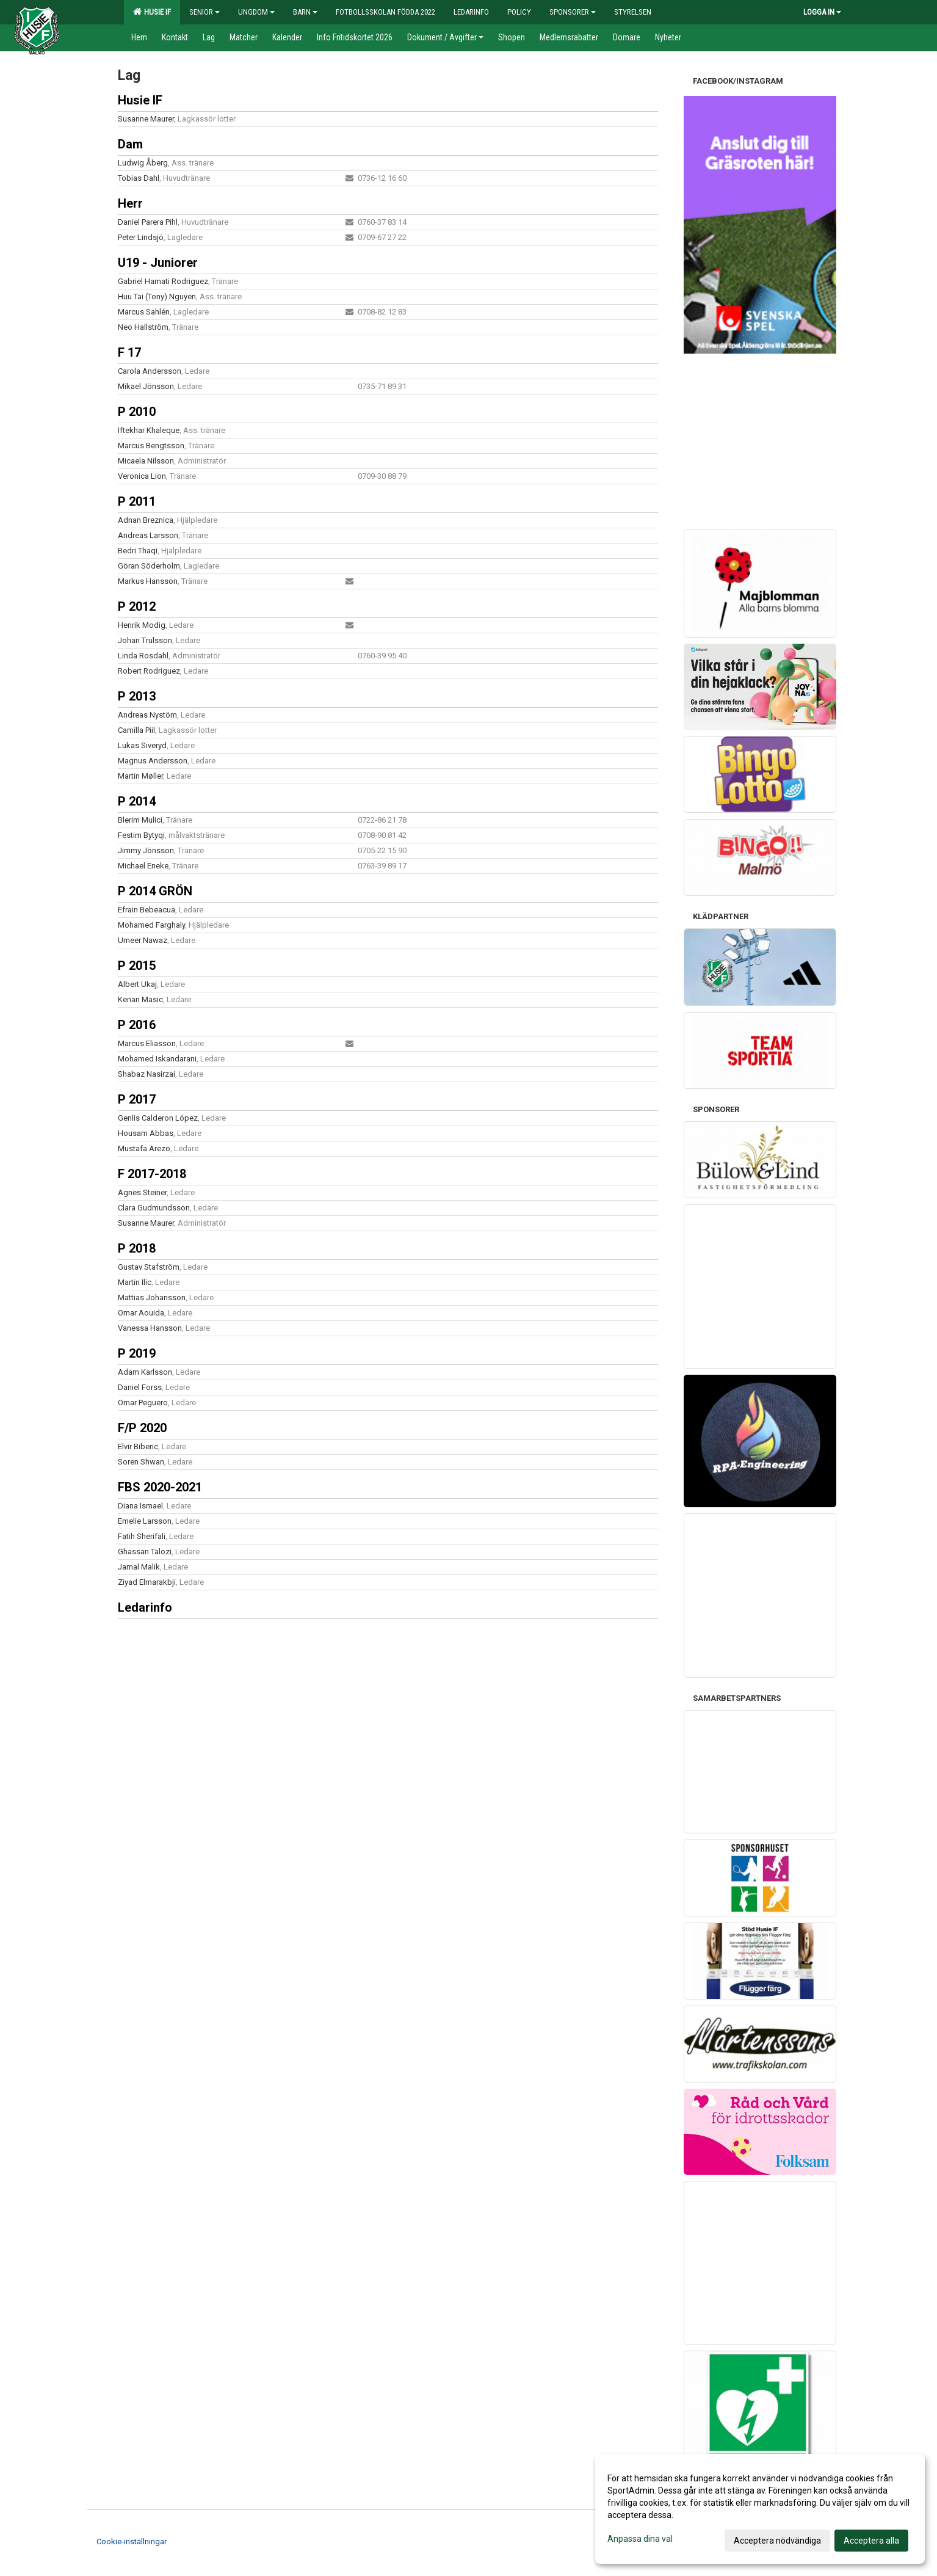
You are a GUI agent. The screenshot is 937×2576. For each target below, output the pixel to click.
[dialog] (760, 2509)
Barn (305, 11)
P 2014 (137, 801)
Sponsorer (572, 11)
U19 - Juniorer (158, 262)
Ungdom (256, 11)
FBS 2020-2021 (160, 1487)
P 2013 (137, 696)
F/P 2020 (142, 1428)
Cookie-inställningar (131, 2541)
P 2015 (137, 965)
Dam (130, 144)
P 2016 (137, 1024)
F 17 (129, 352)
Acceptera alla (871, 2540)
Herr (130, 203)
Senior (204, 11)
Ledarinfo (145, 1607)
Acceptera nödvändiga (777, 2540)
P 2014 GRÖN (155, 891)
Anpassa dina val (640, 2539)
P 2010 (137, 411)
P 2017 (137, 1099)
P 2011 (137, 501)
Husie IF (152, 11)
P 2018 (137, 1248)
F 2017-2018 (152, 1173)
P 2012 (137, 606)
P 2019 (137, 1353)
